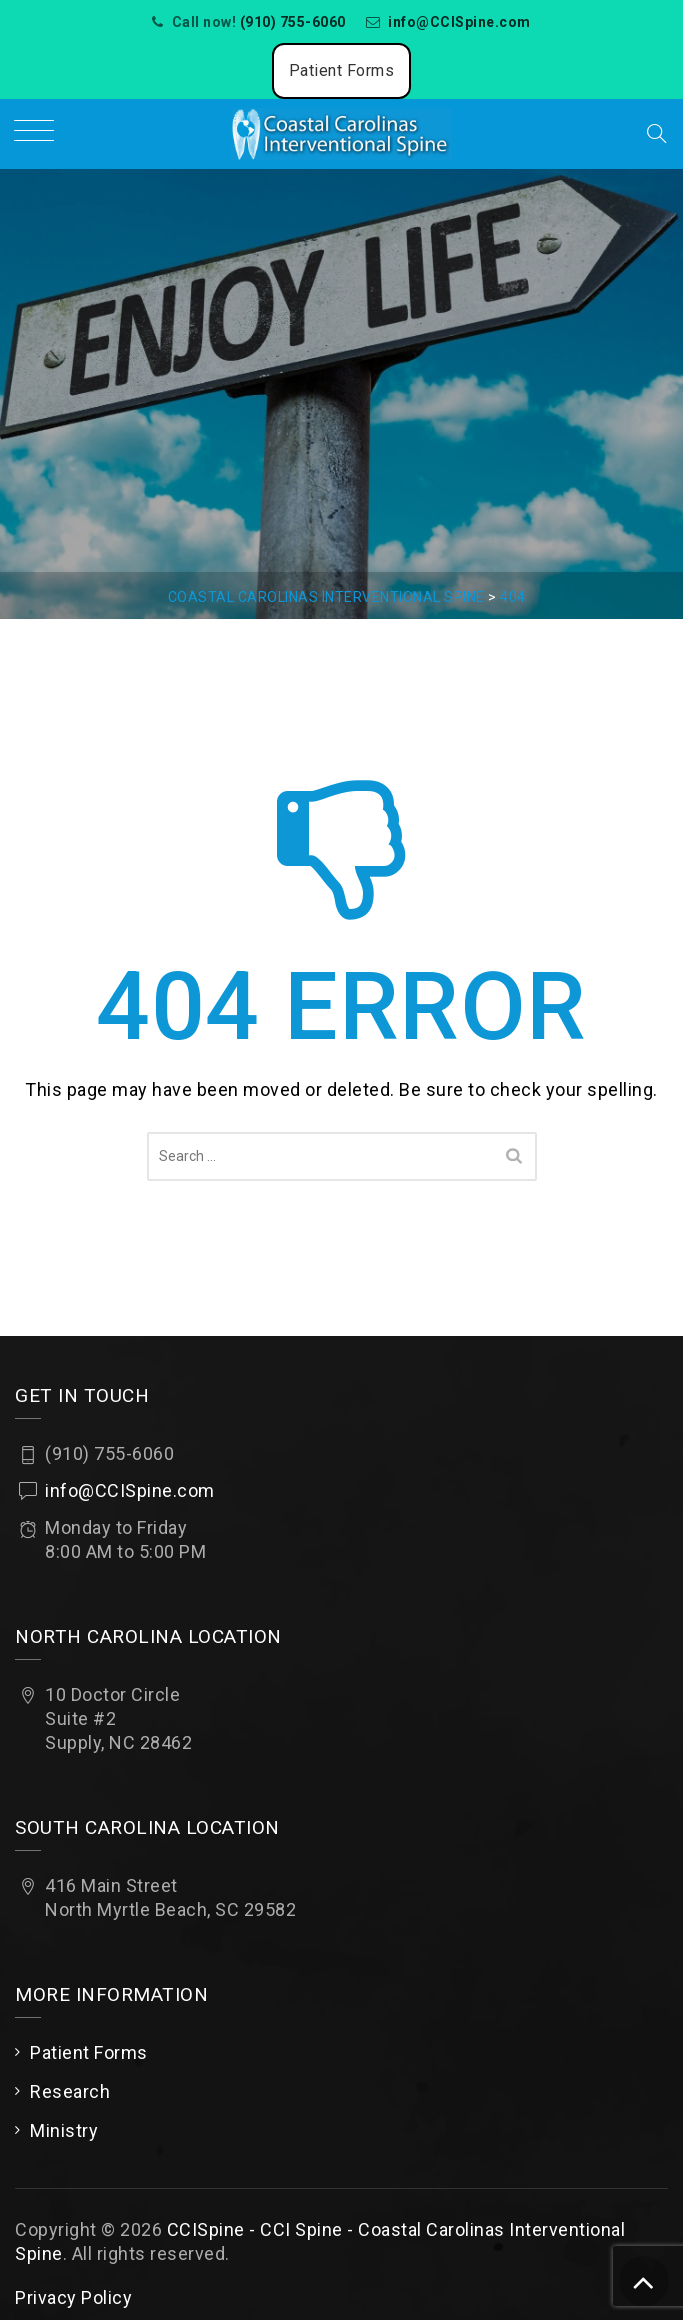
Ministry (64, 2130)
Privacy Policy (73, 2297)
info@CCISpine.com (459, 22)
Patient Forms (342, 70)
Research (70, 2091)
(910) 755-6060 (293, 22)
